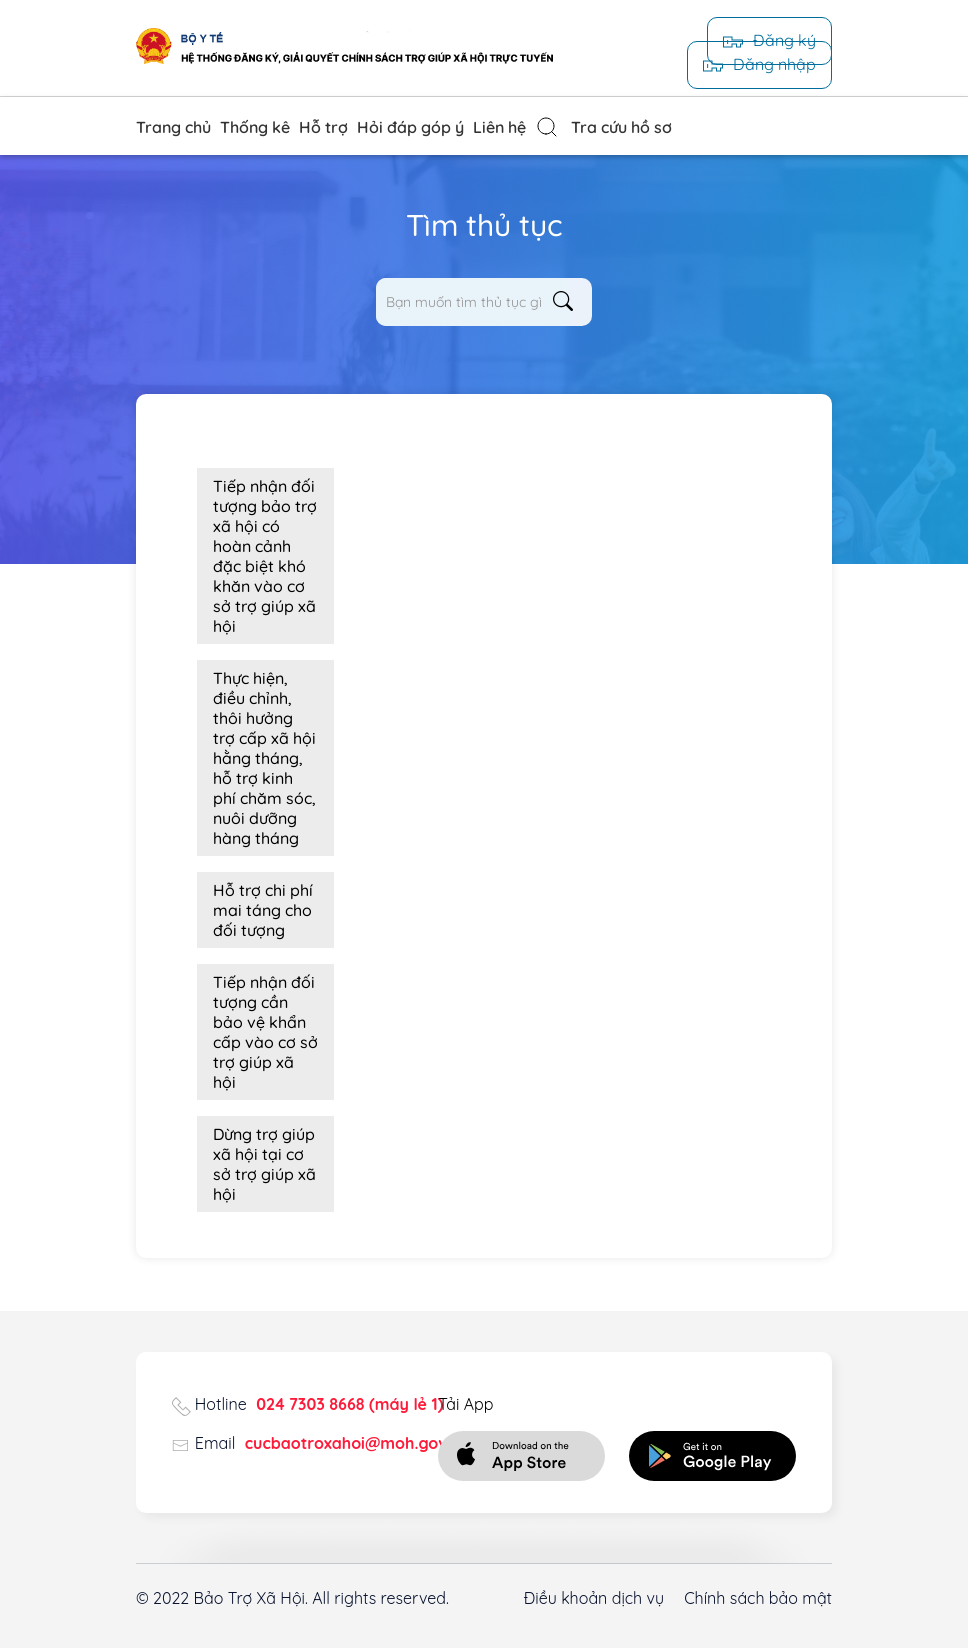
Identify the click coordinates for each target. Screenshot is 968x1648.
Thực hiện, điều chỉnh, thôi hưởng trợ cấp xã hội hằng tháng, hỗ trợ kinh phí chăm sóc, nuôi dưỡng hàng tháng (264, 758)
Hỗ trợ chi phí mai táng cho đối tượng (263, 910)
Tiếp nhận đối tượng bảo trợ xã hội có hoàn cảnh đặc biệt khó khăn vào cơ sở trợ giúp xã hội (265, 556)
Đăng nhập (759, 64)
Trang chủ (173, 127)
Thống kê (255, 127)
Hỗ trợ (323, 127)
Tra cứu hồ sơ (603, 127)
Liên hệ (499, 127)
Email (332, 1443)
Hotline (319, 1404)
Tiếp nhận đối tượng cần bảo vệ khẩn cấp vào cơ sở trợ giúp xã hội (265, 1032)
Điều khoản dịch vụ (594, 1598)
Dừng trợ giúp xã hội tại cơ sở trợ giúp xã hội (264, 1164)
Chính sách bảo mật (758, 1598)
